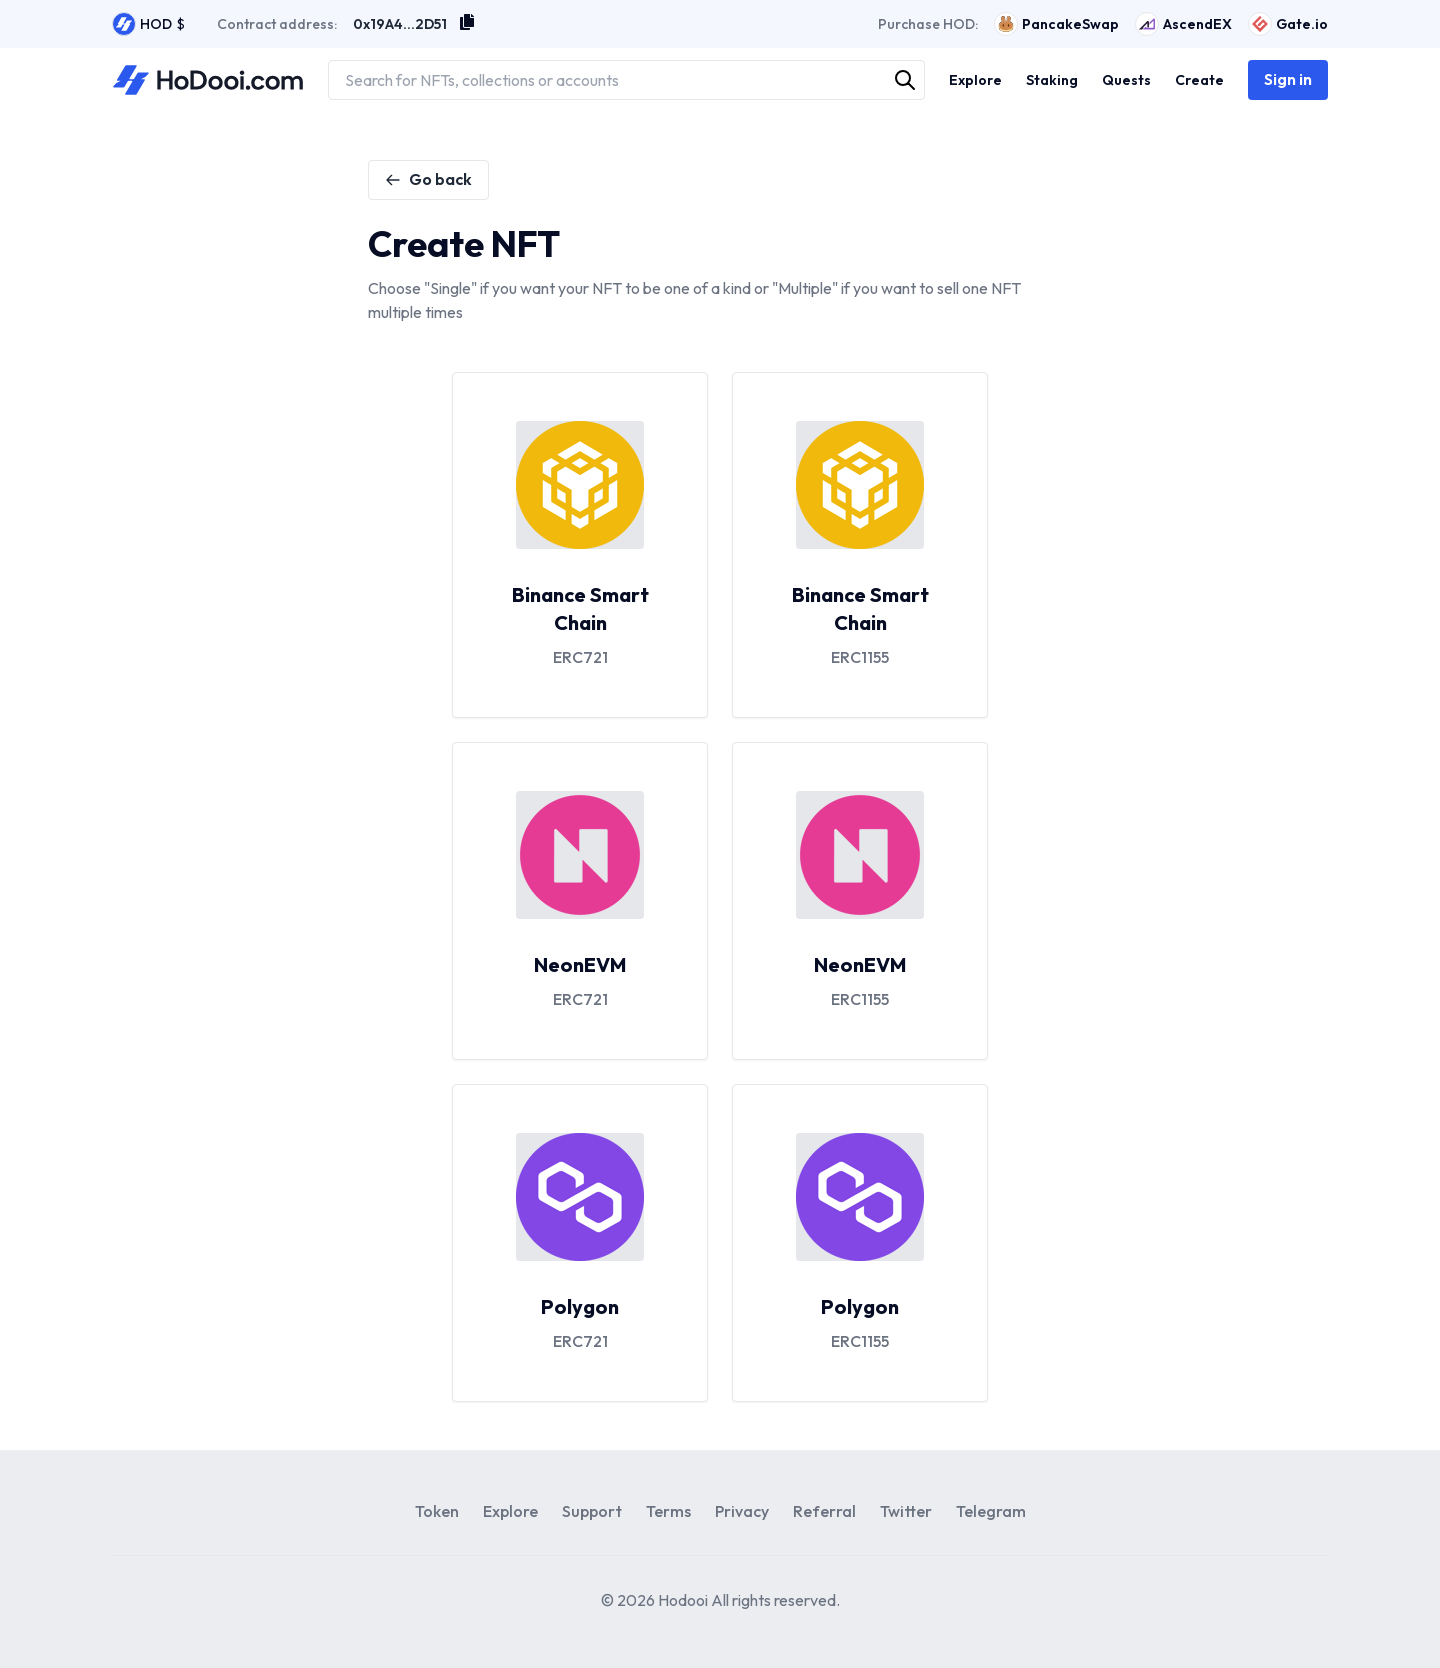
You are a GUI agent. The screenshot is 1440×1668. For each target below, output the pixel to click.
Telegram (991, 1511)
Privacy (742, 1511)
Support (592, 1511)
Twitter (906, 1511)
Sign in (1288, 79)
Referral (824, 1511)
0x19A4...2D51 (400, 24)
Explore (510, 1511)
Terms (668, 1511)
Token (437, 1511)
